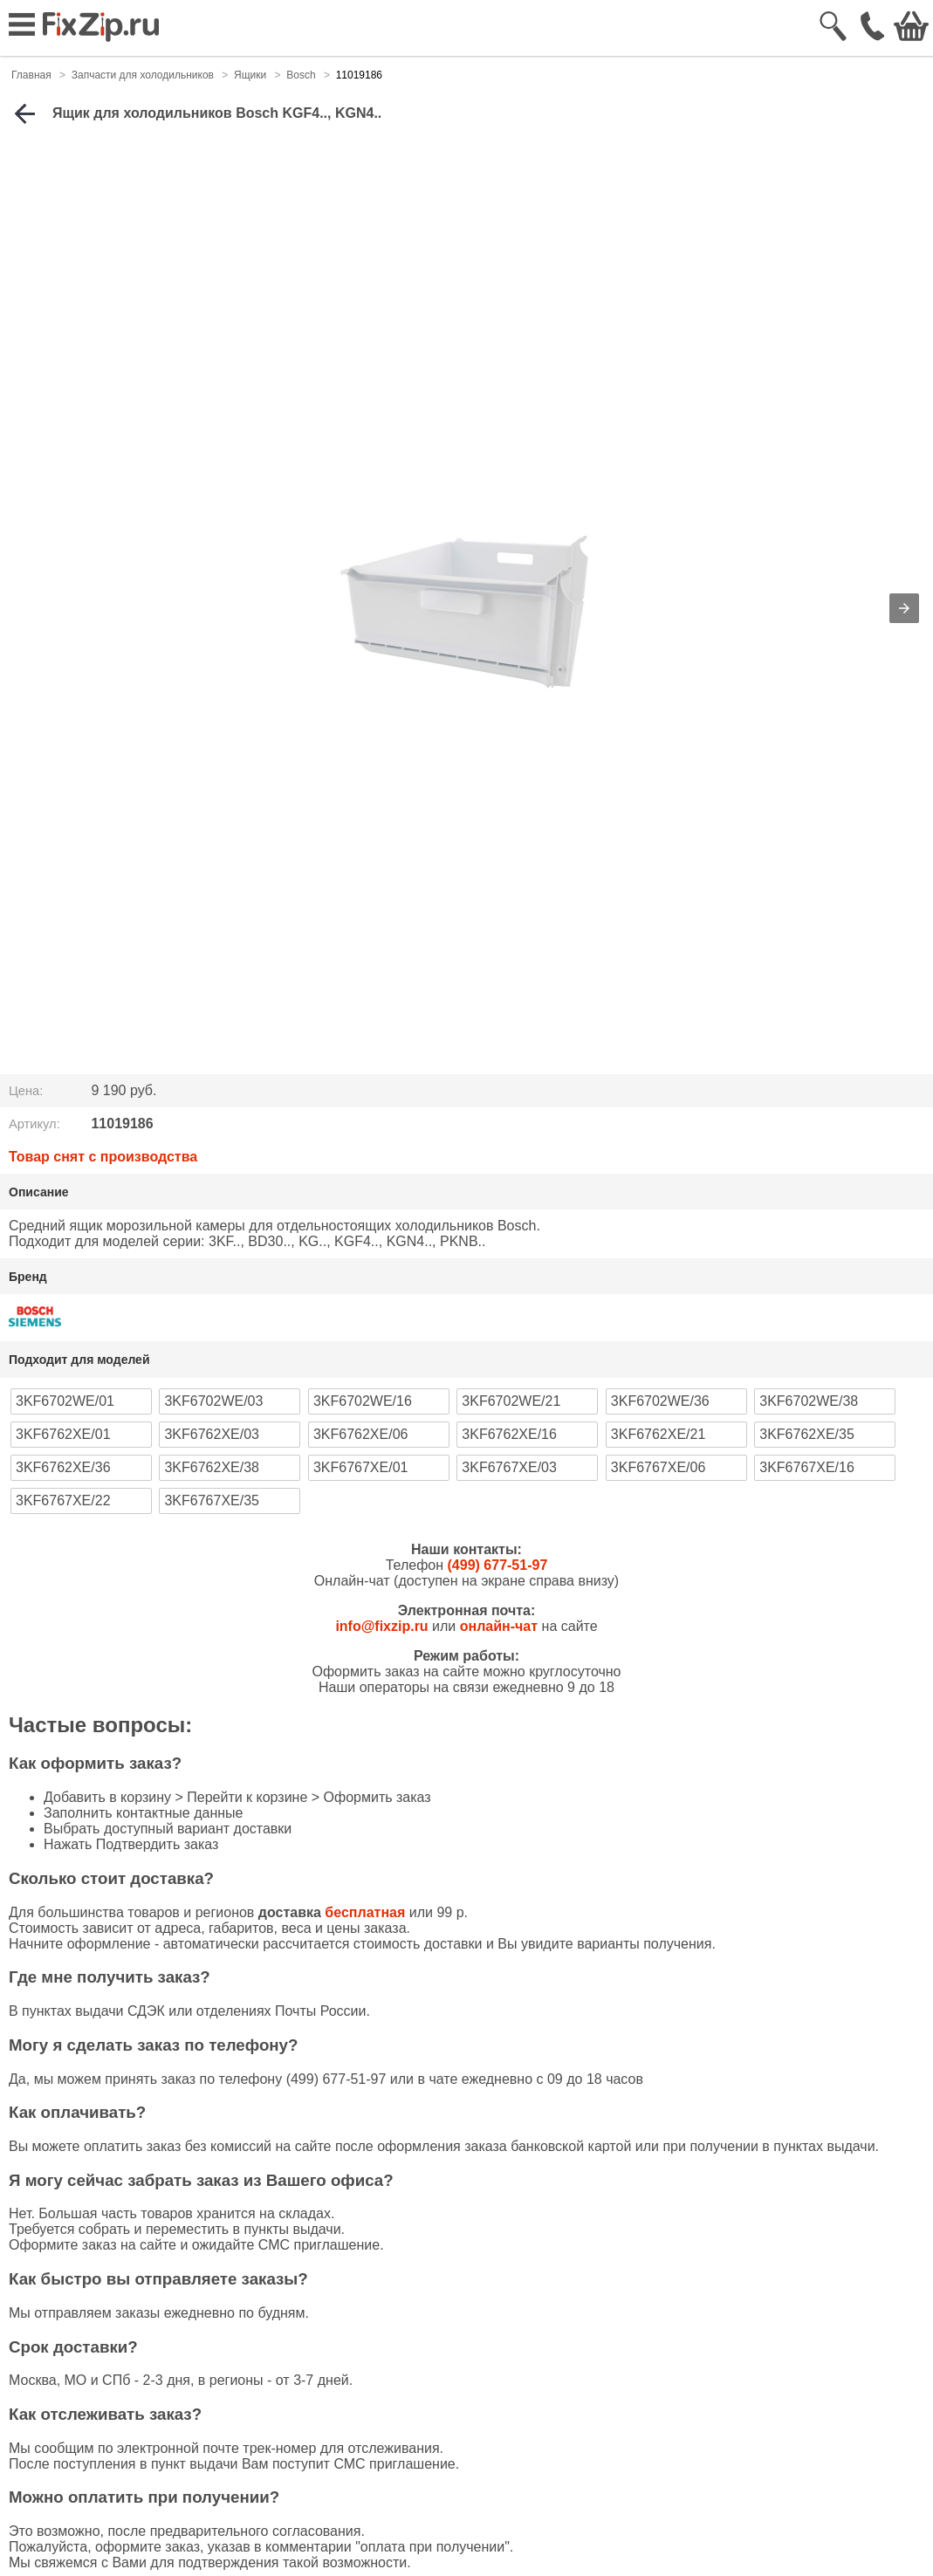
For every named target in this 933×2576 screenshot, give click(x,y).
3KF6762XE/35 (806, 1434)
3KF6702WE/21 (511, 1401)
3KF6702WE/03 (213, 1401)
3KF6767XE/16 (806, 1467)
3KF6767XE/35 (211, 1500)
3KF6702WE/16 (362, 1401)
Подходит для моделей (79, 1360)
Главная (31, 75)
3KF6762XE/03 (211, 1434)
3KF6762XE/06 (360, 1434)
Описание (39, 1192)
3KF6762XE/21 (658, 1434)
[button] (904, 608)
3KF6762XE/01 (63, 1434)
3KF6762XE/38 (211, 1467)
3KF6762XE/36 (63, 1467)
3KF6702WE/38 (808, 1401)
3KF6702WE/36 (660, 1401)
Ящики (250, 75)
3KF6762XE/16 (509, 1434)
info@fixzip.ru (381, 1626)
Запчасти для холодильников (143, 75)
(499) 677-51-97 (498, 1565)
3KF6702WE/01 (65, 1401)
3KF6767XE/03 (509, 1467)
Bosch (300, 75)
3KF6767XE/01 (360, 1467)
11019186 (359, 75)
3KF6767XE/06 (658, 1467)
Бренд (28, 1277)
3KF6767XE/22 (63, 1500)
